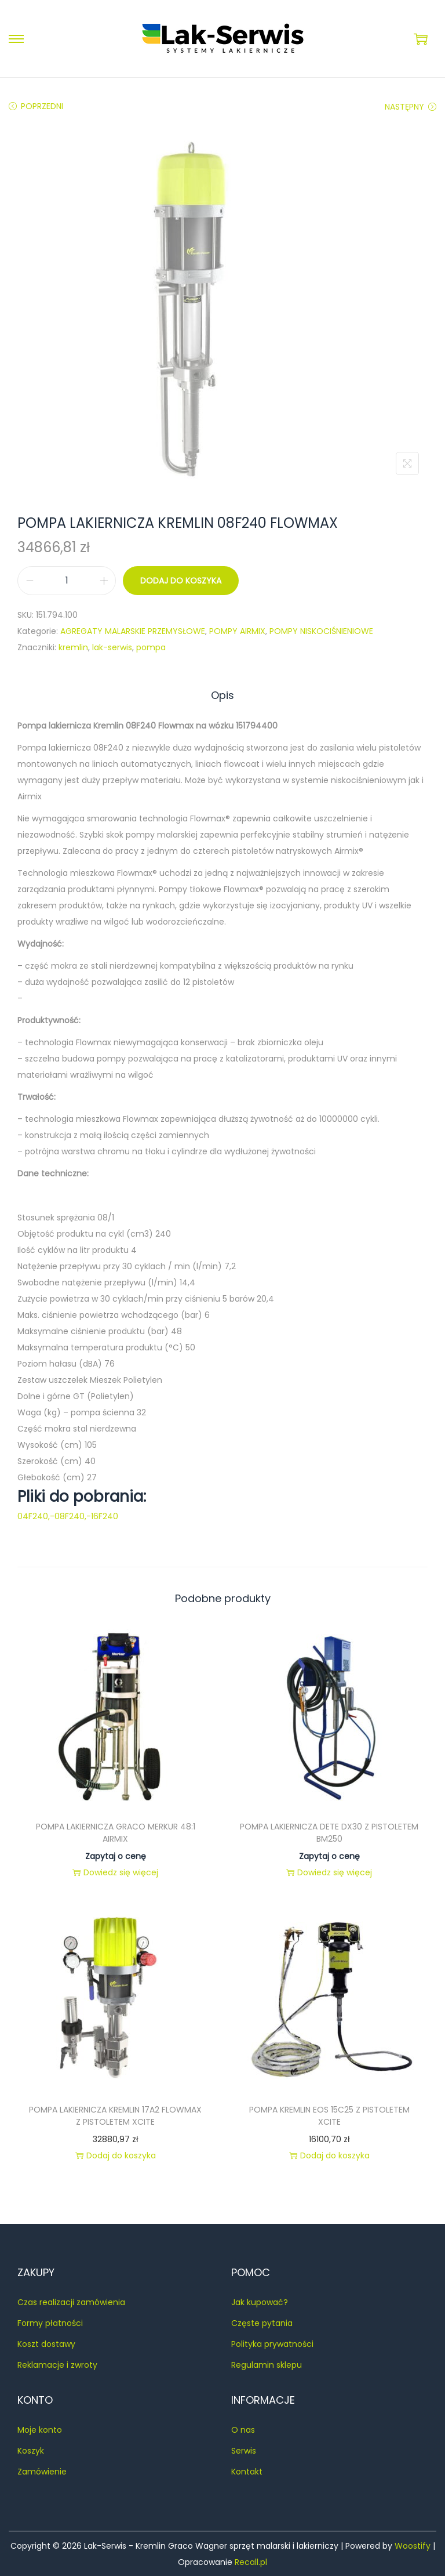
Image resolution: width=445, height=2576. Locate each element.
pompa (151, 647)
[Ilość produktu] (66, 581)
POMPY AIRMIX (237, 631)
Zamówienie (42, 2471)
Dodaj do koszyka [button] (115, 2155)
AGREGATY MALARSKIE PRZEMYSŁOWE (132, 631)
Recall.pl (251, 2561)
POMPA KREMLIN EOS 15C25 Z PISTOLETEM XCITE (329, 2115)
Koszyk (30, 2450)
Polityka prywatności (272, 2343)
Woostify (413, 2545)
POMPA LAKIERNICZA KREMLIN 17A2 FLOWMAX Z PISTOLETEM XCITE (115, 2115)
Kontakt (246, 2471)
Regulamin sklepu (266, 2364)
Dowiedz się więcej (115, 1872)
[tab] (222, 695)
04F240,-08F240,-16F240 (67, 1515)
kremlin (73, 647)
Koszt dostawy (46, 2343)
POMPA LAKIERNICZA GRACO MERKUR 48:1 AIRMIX (115, 1832)
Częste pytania (262, 2322)
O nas (243, 2429)
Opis (222, 694)
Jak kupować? (259, 2301)
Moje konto (39, 2429)
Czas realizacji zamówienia (71, 2301)
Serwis (243, 2450)
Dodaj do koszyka (180, 580)
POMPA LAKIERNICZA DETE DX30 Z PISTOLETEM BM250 (329, 1832)
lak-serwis (112, 647)
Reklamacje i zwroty (57, 2364)
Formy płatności (50, 2322)
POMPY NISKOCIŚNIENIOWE (321, 631)
